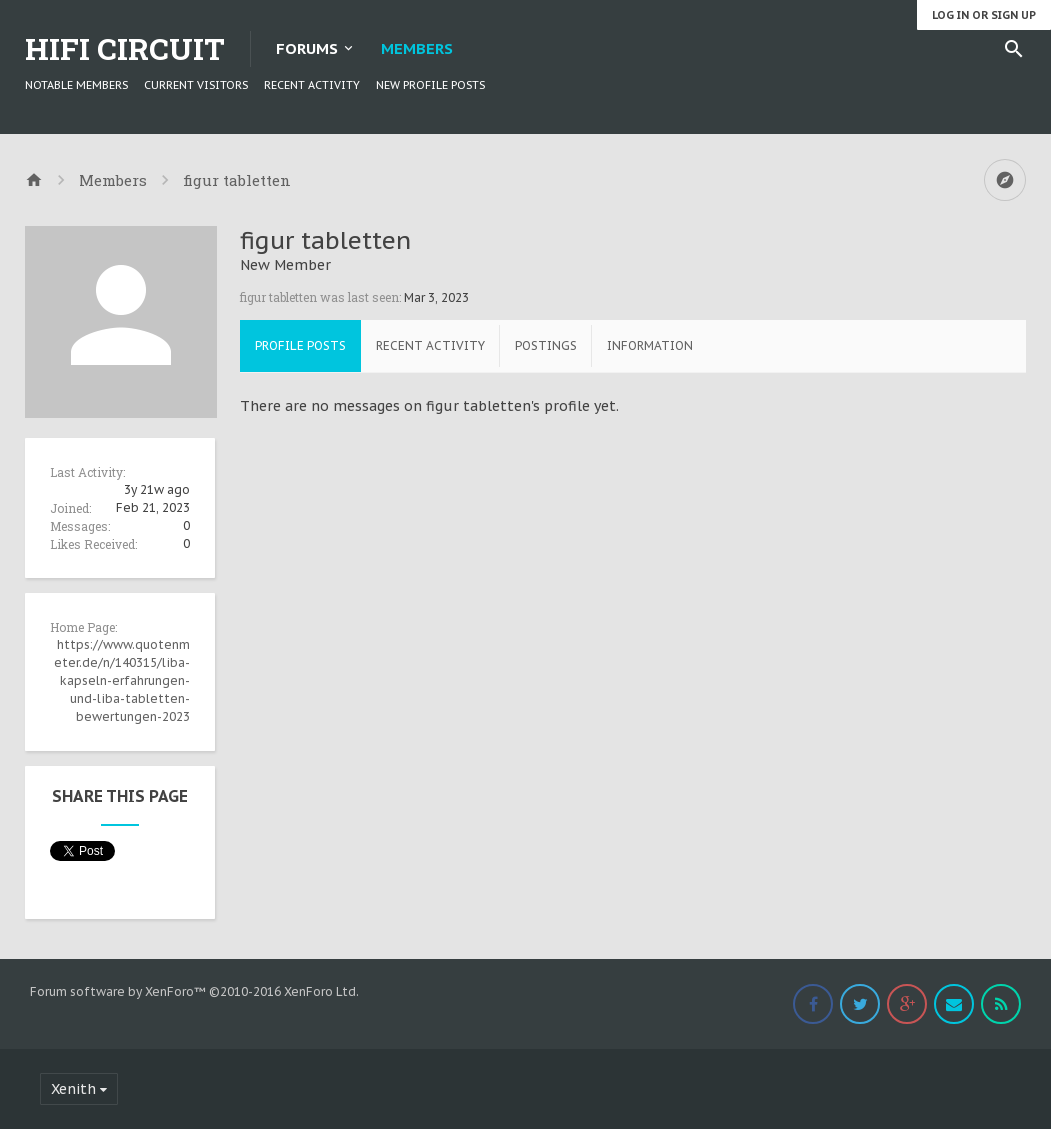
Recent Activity (312, 85)
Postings (546, 345)
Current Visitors (196, 85)
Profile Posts (300, 345)
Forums (307, 48)
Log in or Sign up (984, 15)
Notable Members (76, 85)
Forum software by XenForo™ (194, 991)
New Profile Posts (430, 85)
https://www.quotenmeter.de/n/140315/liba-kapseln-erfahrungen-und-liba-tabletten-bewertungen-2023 (122, 680)
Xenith (73, 1089)
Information (650, 345)
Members (417, 48)
